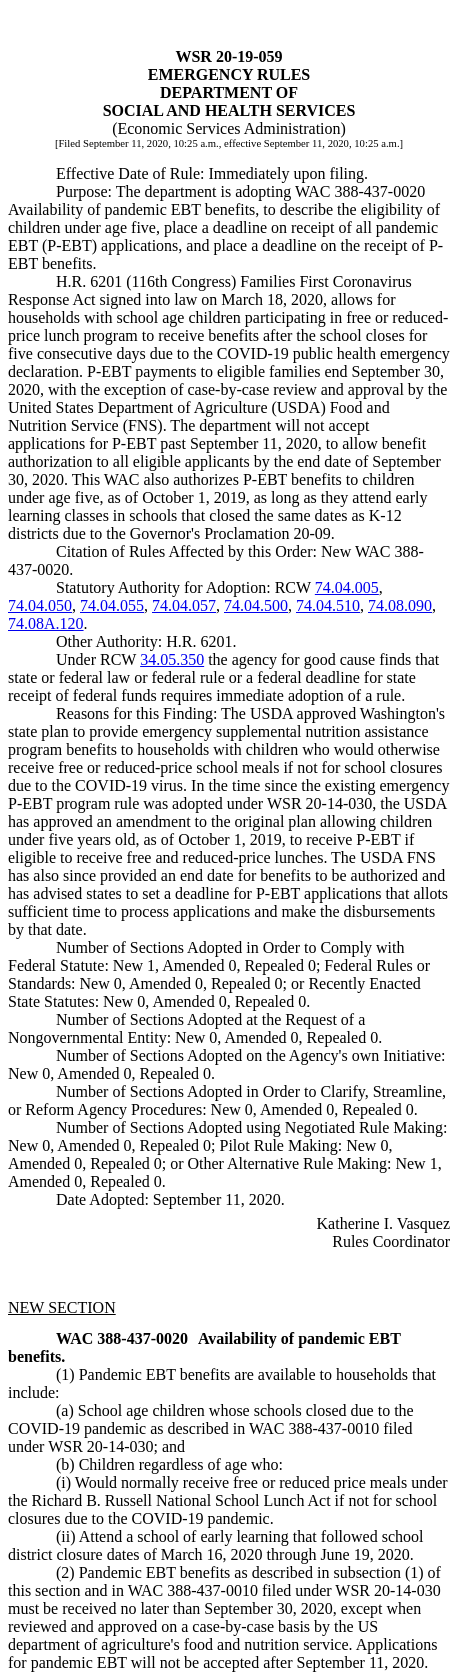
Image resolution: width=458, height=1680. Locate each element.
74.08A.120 (46, 623)
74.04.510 (328, 605)
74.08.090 (400, 605)
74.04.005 (347, 587)
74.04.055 (112, 605)
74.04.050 (40, 605)
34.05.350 (172, 659)
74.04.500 (256, 605)
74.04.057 (184, 605)
